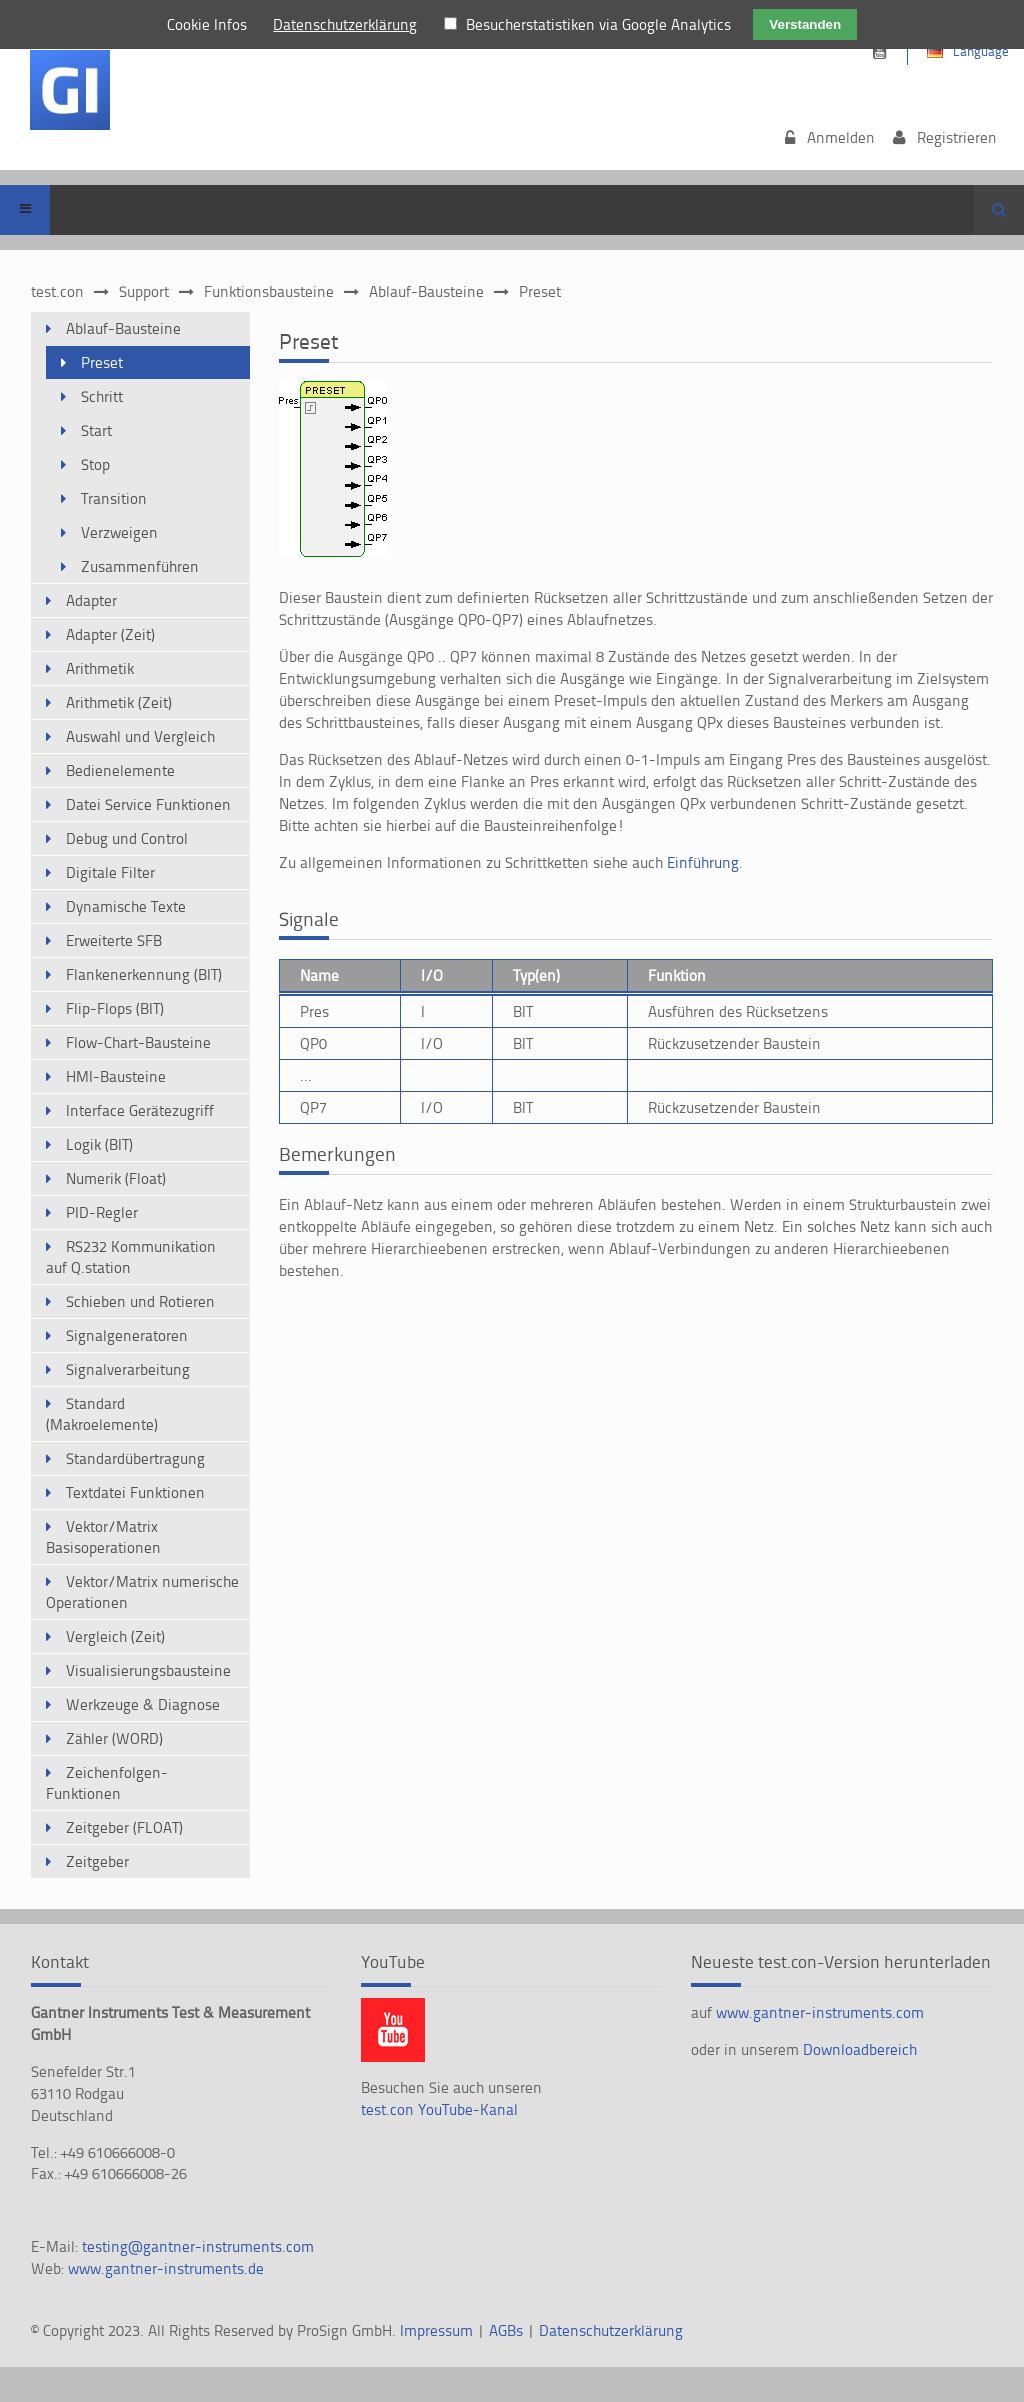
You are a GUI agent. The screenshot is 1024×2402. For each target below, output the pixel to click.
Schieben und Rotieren (140, 1301)
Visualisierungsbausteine (148, 1670)
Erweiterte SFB (114, 940)
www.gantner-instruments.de (166, 2268)
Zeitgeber (97, 1861)
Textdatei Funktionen (135, 1492)
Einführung (703, 862)
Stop (95, 464)
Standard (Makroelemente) (102, 1414)
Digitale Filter (110, 872)
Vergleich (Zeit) (115, 1636)
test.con (57, 291)
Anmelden (841, 137)
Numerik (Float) (116, 1178)
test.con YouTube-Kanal (439, 2109)
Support (144, 291)
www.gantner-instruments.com (820, 2012)
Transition (114, 498)
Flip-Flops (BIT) (115, 1008)
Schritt (102, 396)
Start (96, 430)
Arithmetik (100, 668)
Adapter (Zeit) (110, 634)
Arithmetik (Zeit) (119, 702)
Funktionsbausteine (269, 291)
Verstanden (805, 24)
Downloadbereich (860, 2049)
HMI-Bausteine (116, 1076)
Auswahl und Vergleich (140, 736)
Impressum (438, 2330)
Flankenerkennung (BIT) (144, 974)
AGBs (508, 2330)
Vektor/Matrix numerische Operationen (142, 1592)
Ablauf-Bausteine (426, 291)
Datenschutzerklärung (611, 2330)
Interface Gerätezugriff (140, 1110)
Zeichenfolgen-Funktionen (107, 1783)
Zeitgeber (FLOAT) (124, 1827)
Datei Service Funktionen (148, 804)
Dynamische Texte (126, 906)
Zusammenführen (140, 566)
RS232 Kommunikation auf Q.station (131, 1257)
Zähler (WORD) (114, 1738)
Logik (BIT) (99, 1144)
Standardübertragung (135, 1458)
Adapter (91, 600)
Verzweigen (119, 532)
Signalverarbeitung (128, 1369)
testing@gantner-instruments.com (198, 2246)
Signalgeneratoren (127, 1335)
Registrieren (957, 137)
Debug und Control (127, 838)
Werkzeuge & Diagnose (143, 1704)
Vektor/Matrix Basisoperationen (103, 1537)
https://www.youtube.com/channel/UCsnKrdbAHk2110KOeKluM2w (879, 52)
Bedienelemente (120, 770)
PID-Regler (102, 1212)
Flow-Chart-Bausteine (138, 1042)
